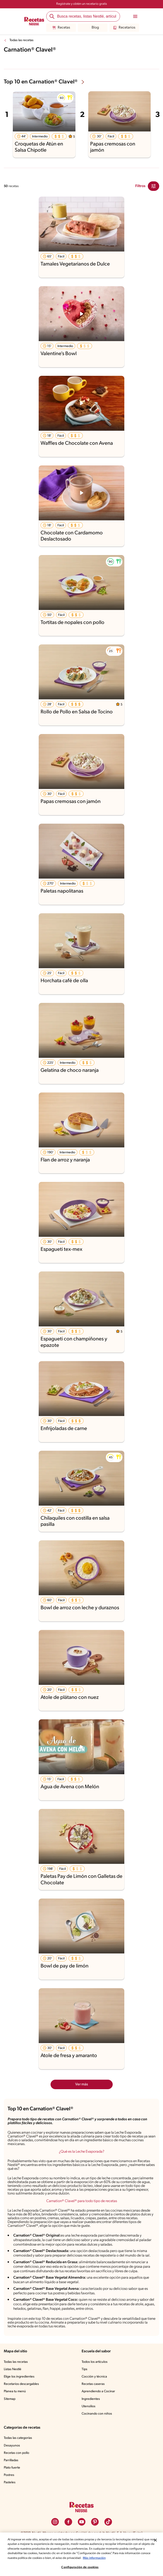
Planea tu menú (15, 2413)
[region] (81, 2554)
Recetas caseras (94, 2405)
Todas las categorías (19, 2459)
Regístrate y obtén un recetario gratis (81, 4)
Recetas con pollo (17, 2474)
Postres (9, 2497)
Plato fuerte (12, 2489)
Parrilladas (11, 2482)
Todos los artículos (95, 2383)
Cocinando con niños (97, 2435)
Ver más (81, 2084)
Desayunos (12, 2467)
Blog (92, 28)
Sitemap (10, 2420)
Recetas (61, 28)
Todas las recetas (22, 40)
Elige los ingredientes (19, 2398)
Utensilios (89, 2428)
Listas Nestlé (13, 2390)
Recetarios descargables (22, 2405)
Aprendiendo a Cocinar (99, 2413)
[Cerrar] (155, 2540)
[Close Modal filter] (153, 186)
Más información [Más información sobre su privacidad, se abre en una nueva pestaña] (132, 2558)
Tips (85, 2390)
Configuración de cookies (80, 2567)
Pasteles (10, 2504)
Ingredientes (91, 2420)
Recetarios (124, 28)
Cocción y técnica (95, 2398)
